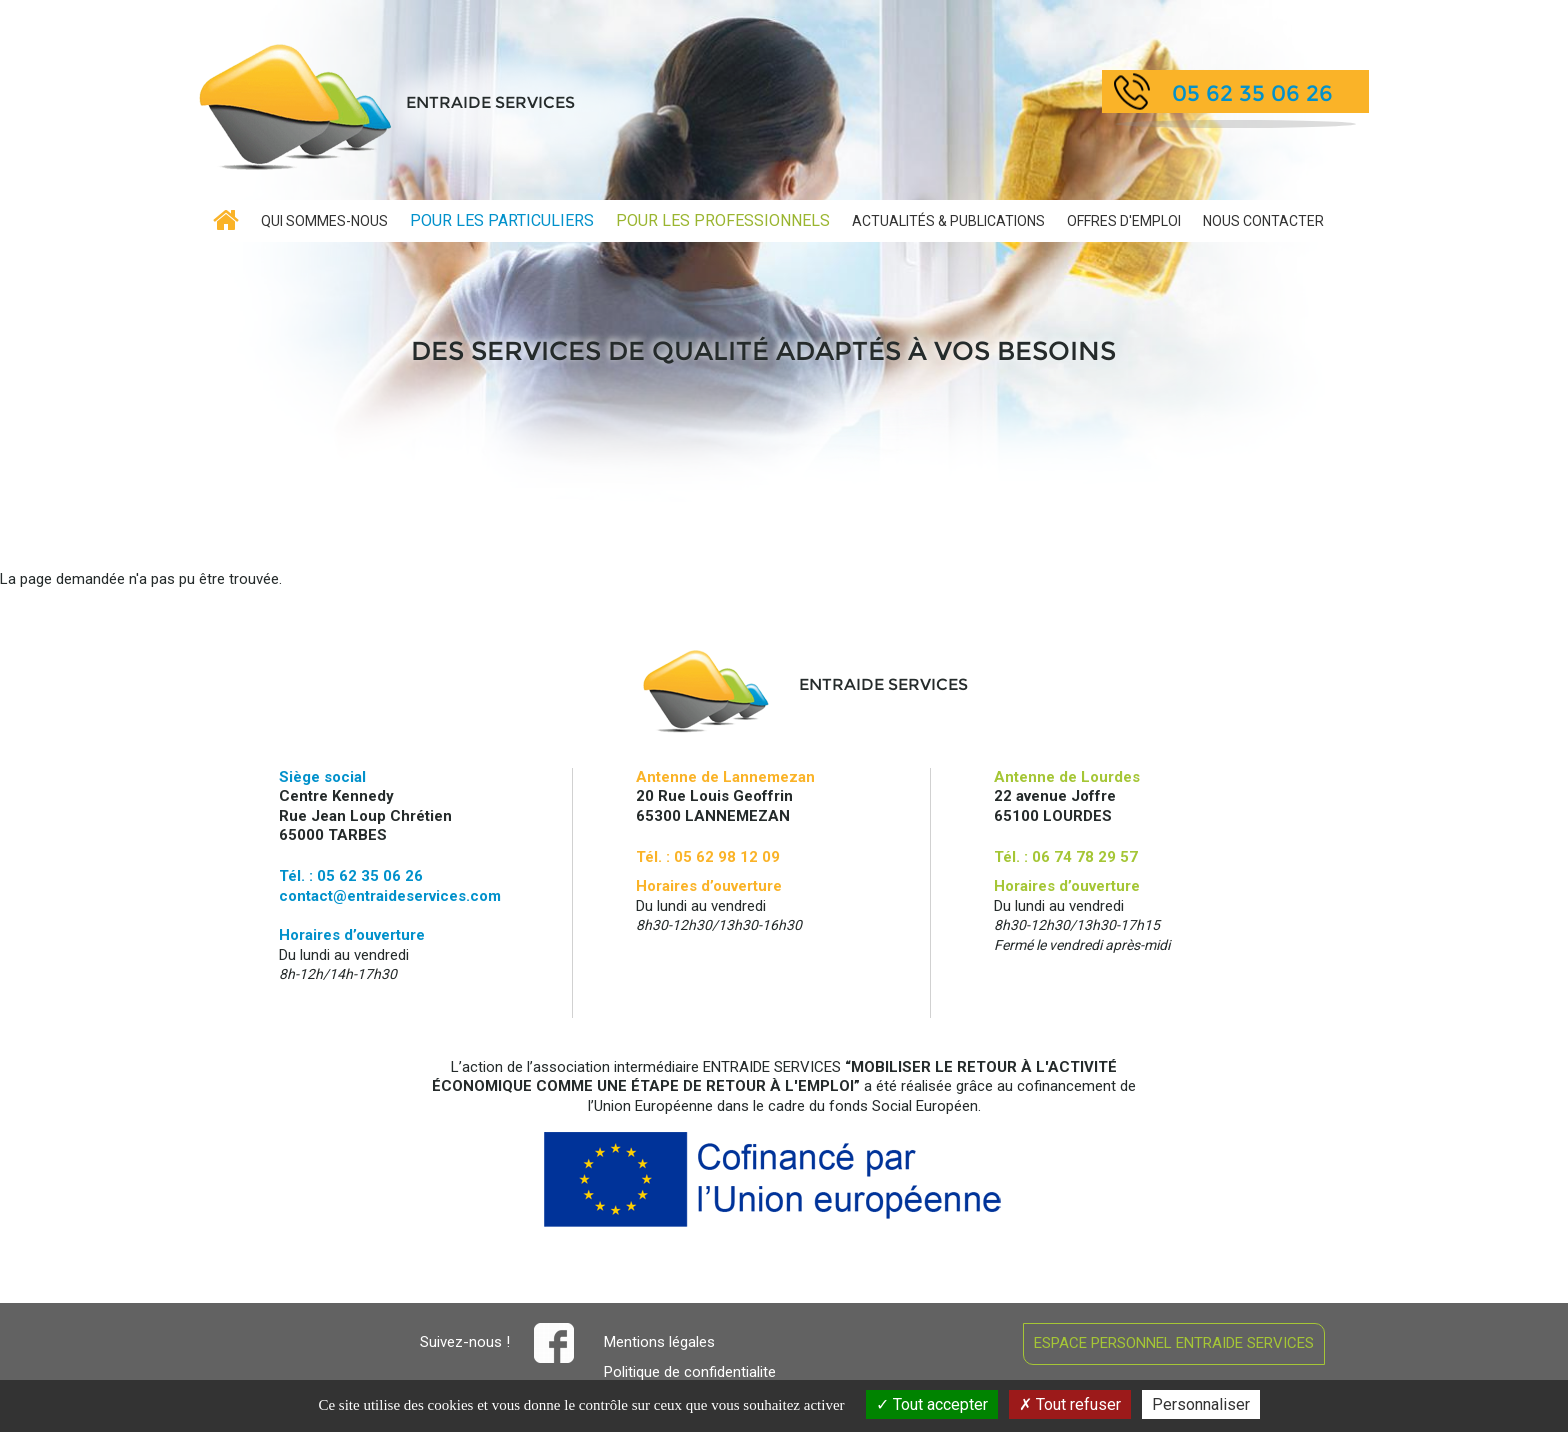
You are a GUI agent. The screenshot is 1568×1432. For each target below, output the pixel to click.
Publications (948, 221)
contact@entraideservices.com (390, 896)
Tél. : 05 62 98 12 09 (708, 857)
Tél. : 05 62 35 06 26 (351, 876)
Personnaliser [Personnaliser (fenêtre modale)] (1201, 1404)
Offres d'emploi (1124, 221)
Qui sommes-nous (324, 221)
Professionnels (723, 220)
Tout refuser (1070, 1404)
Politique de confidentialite (690, 1372)
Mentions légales (659, 1342)
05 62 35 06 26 (1252, 93)
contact (1263, 221)
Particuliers (502, 220)
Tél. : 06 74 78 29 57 (1066, 857)
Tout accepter (932, 1404)
